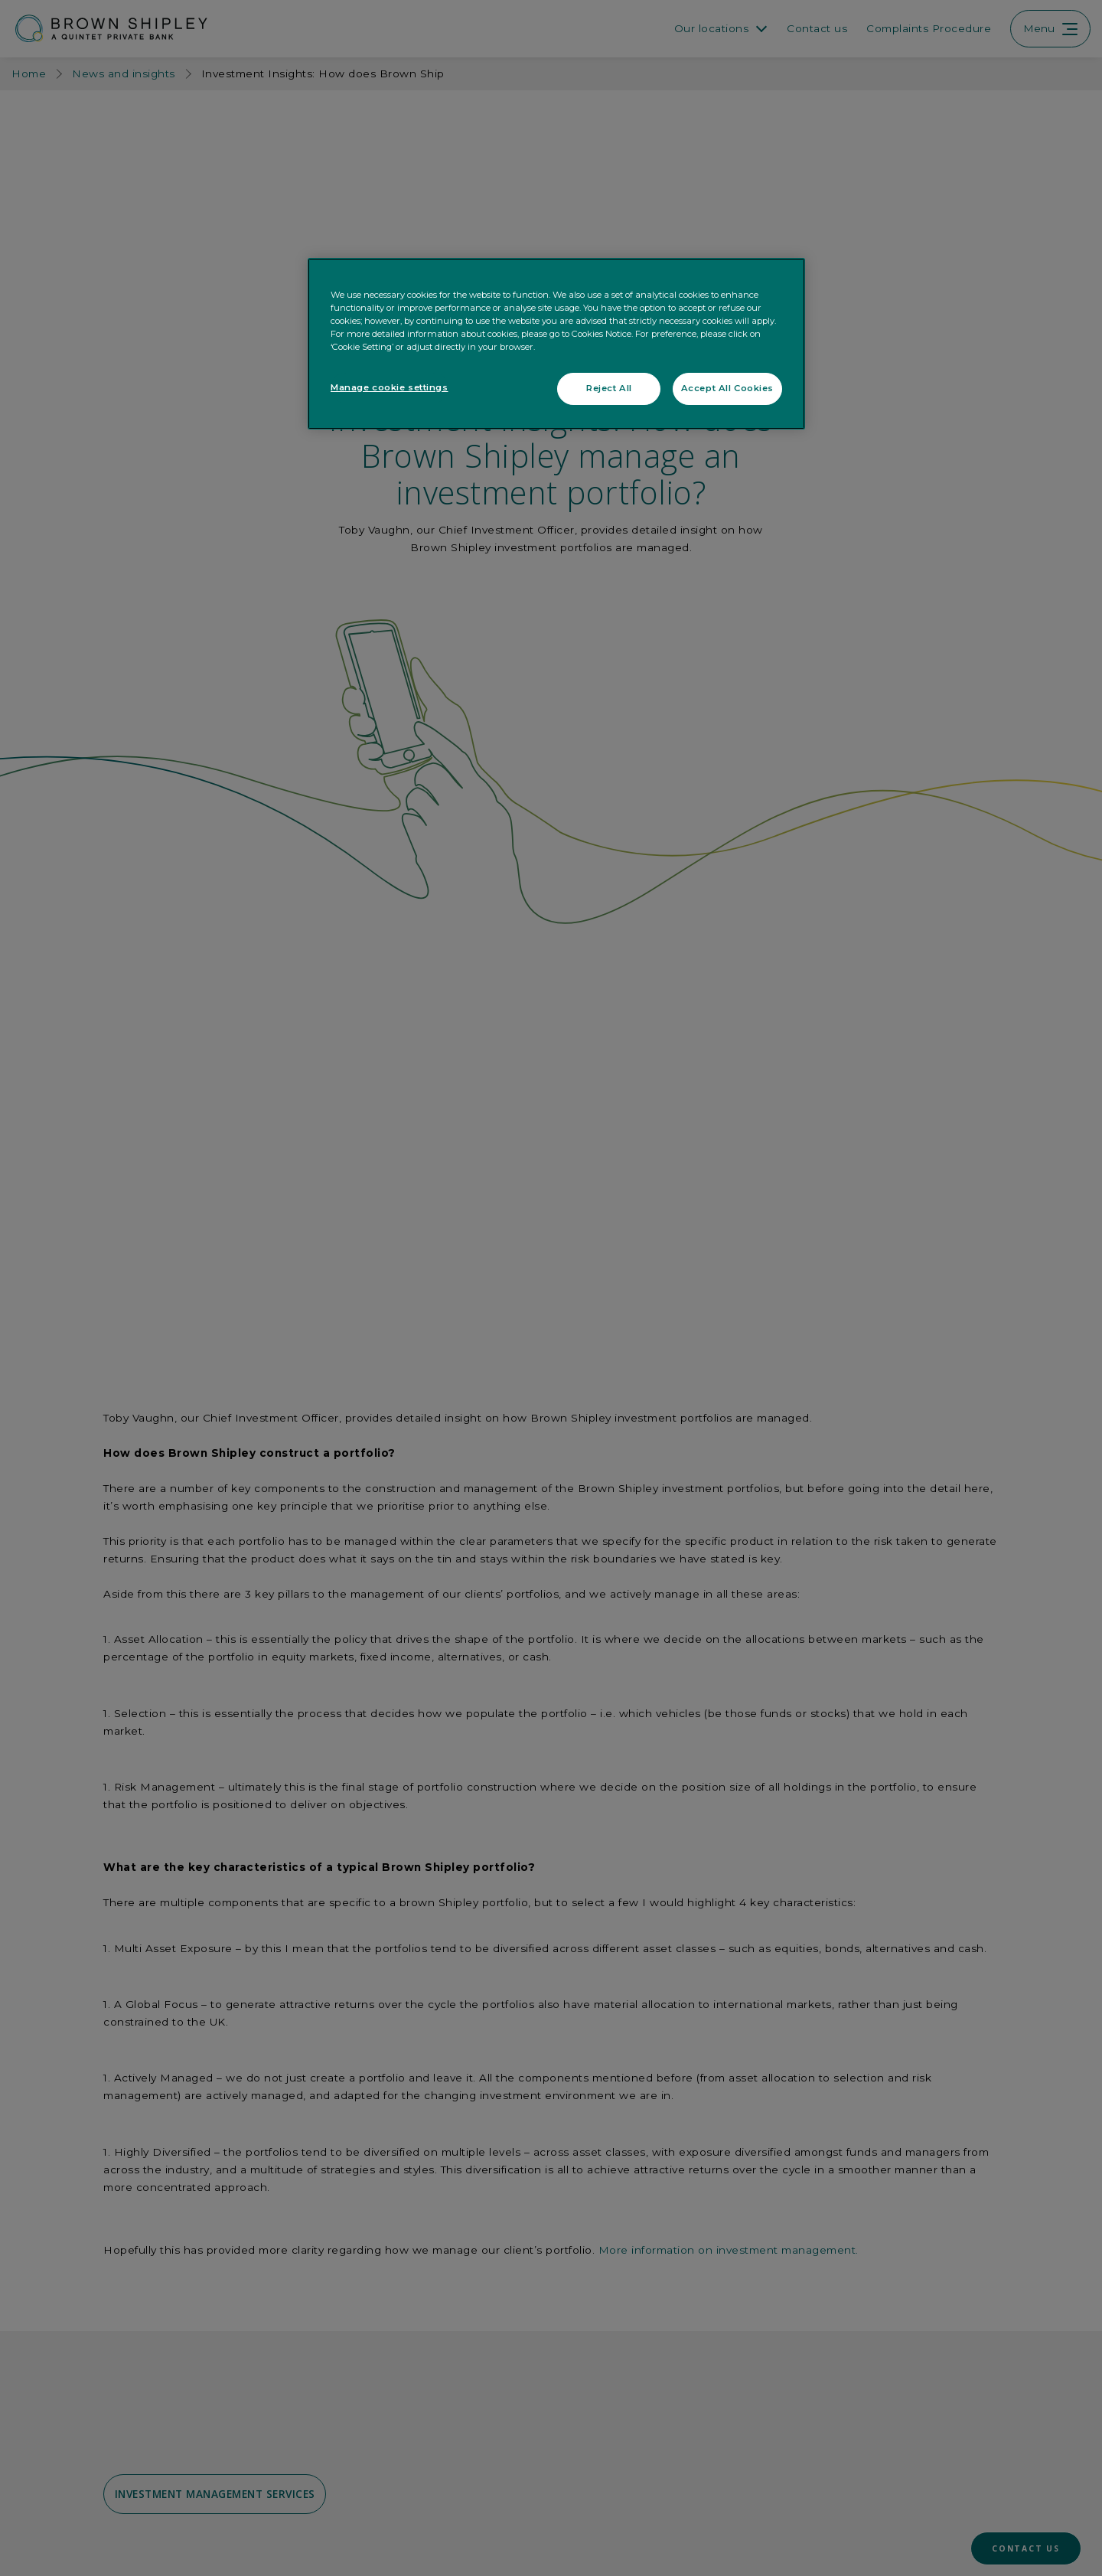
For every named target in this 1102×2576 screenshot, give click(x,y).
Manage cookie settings (389, 387)
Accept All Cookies (727, 388)
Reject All (609, 388)
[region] (556, 344)
